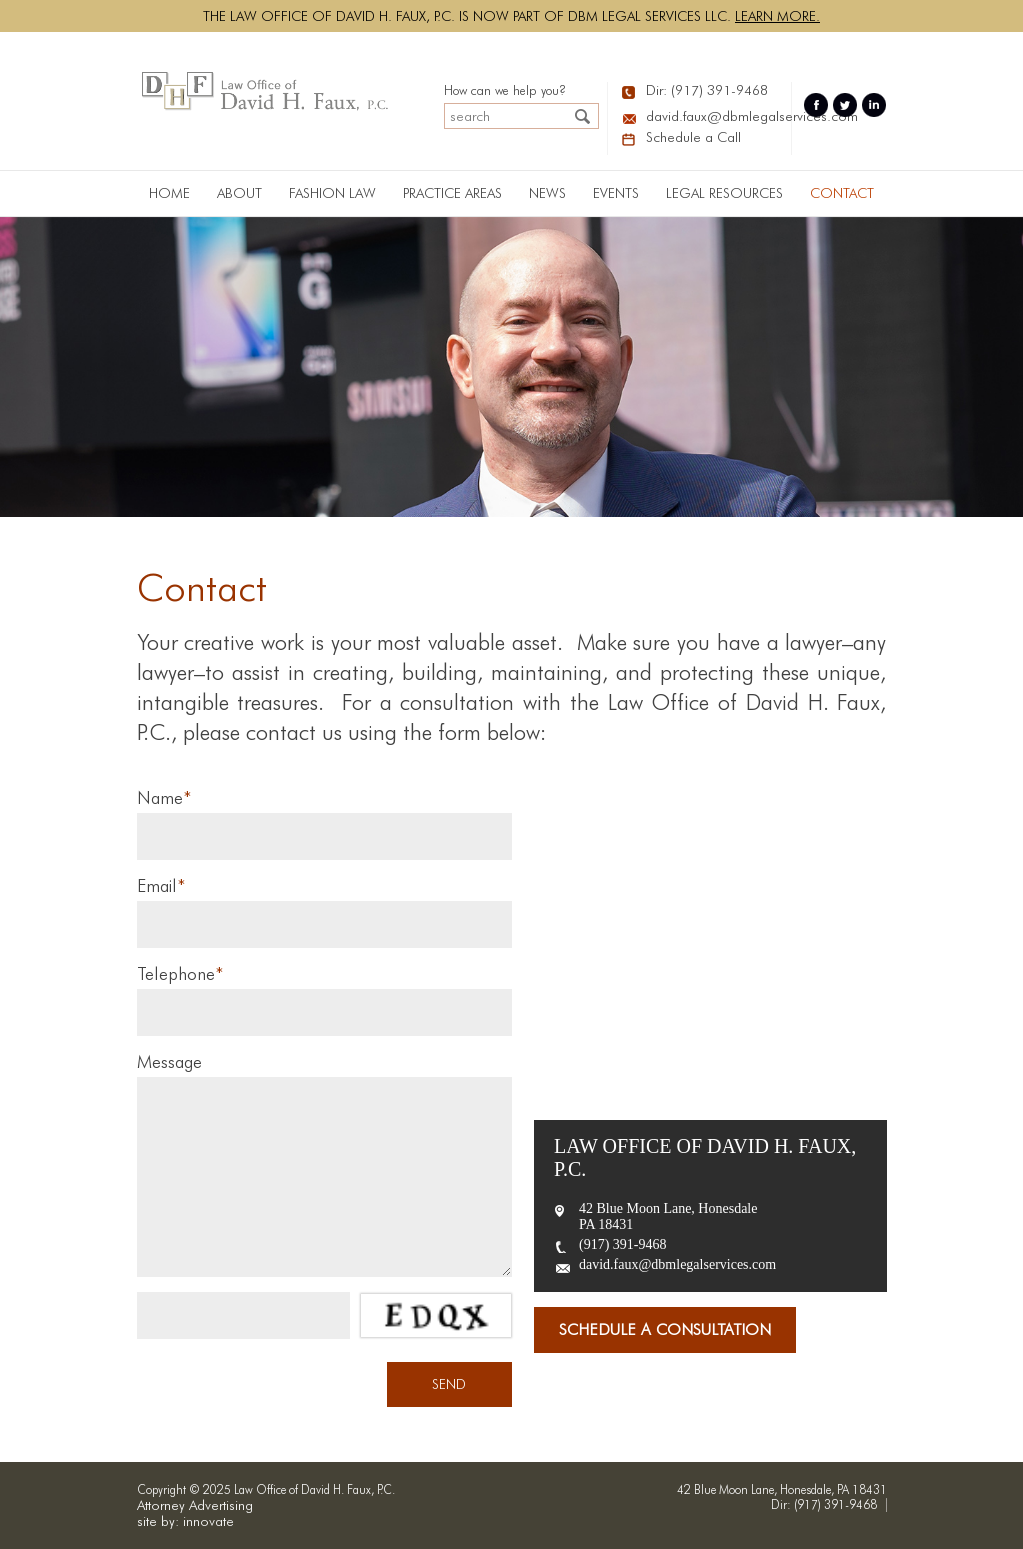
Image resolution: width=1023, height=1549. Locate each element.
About (239, 193)
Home (169, 193)
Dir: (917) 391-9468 (707, 90)
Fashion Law (332, 193)
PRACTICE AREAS (452, 193)
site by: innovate (185, 1521)
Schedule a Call (693, 137)
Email (161, 885)
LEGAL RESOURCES (724, 193)
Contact (842, 193)
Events (616, 193)
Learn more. (777, 16)
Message (169, 1061)
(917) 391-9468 (623, 1244)
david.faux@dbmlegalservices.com (714, 116)
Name (164, 797)
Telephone (180, 973)
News (547, 193)
